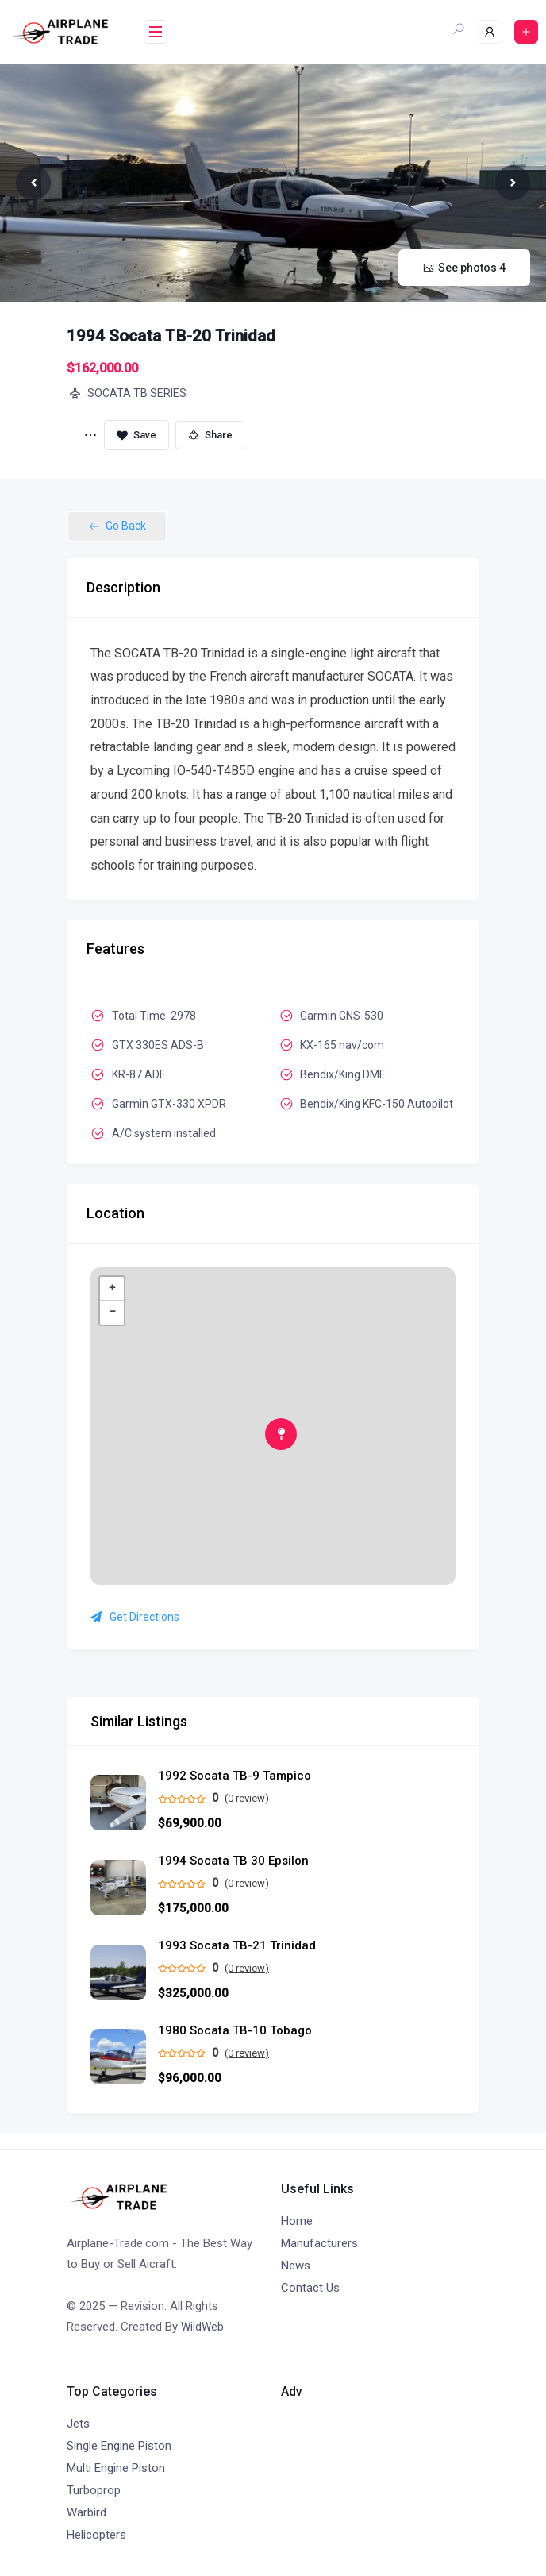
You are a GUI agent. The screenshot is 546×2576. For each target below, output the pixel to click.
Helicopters (96, 2535)
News (295, 2265)
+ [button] (112, 1289)
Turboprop (94, 2490)
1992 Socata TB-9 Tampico (234, 1776)
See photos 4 (464, 267)
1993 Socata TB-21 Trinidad (237, 1946)
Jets (78, 2423)
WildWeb (202, 2326)
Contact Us (310, 2288)
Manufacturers (319, 2243)
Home (297, 2221)
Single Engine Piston (119, 2446)
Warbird (86, 2512)
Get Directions (134, 1616)
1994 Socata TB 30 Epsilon (233, 1861)
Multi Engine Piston (116, 2468)
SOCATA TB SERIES (126, 393)
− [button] (112, 1313)
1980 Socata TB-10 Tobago (235, 2031)
